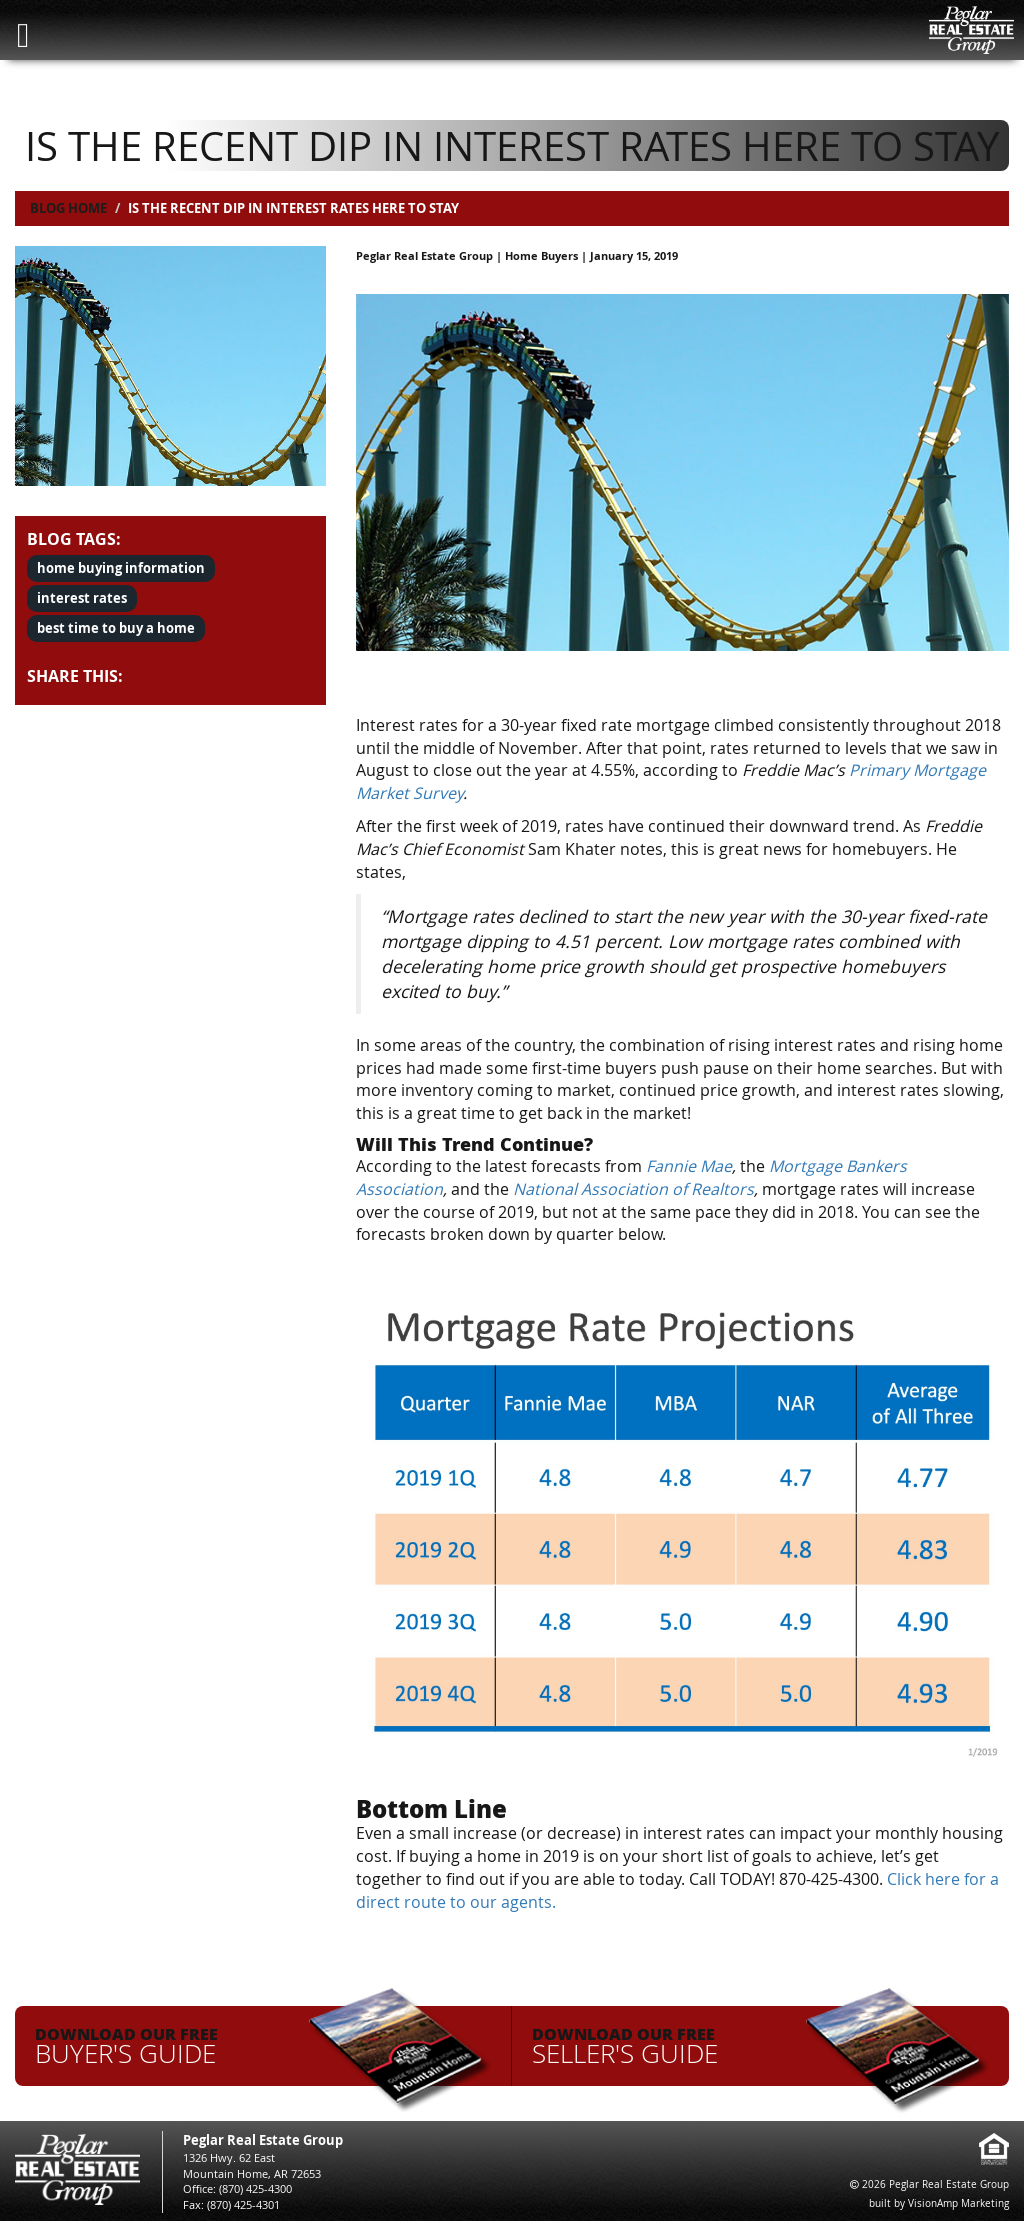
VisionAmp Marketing (958, 2203)
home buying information (121, 568)
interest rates (82, 598)
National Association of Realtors (633, 1189)
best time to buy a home (116, 628)
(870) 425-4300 (255, 2188)
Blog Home (68, 208)
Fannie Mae (689, 1166)
